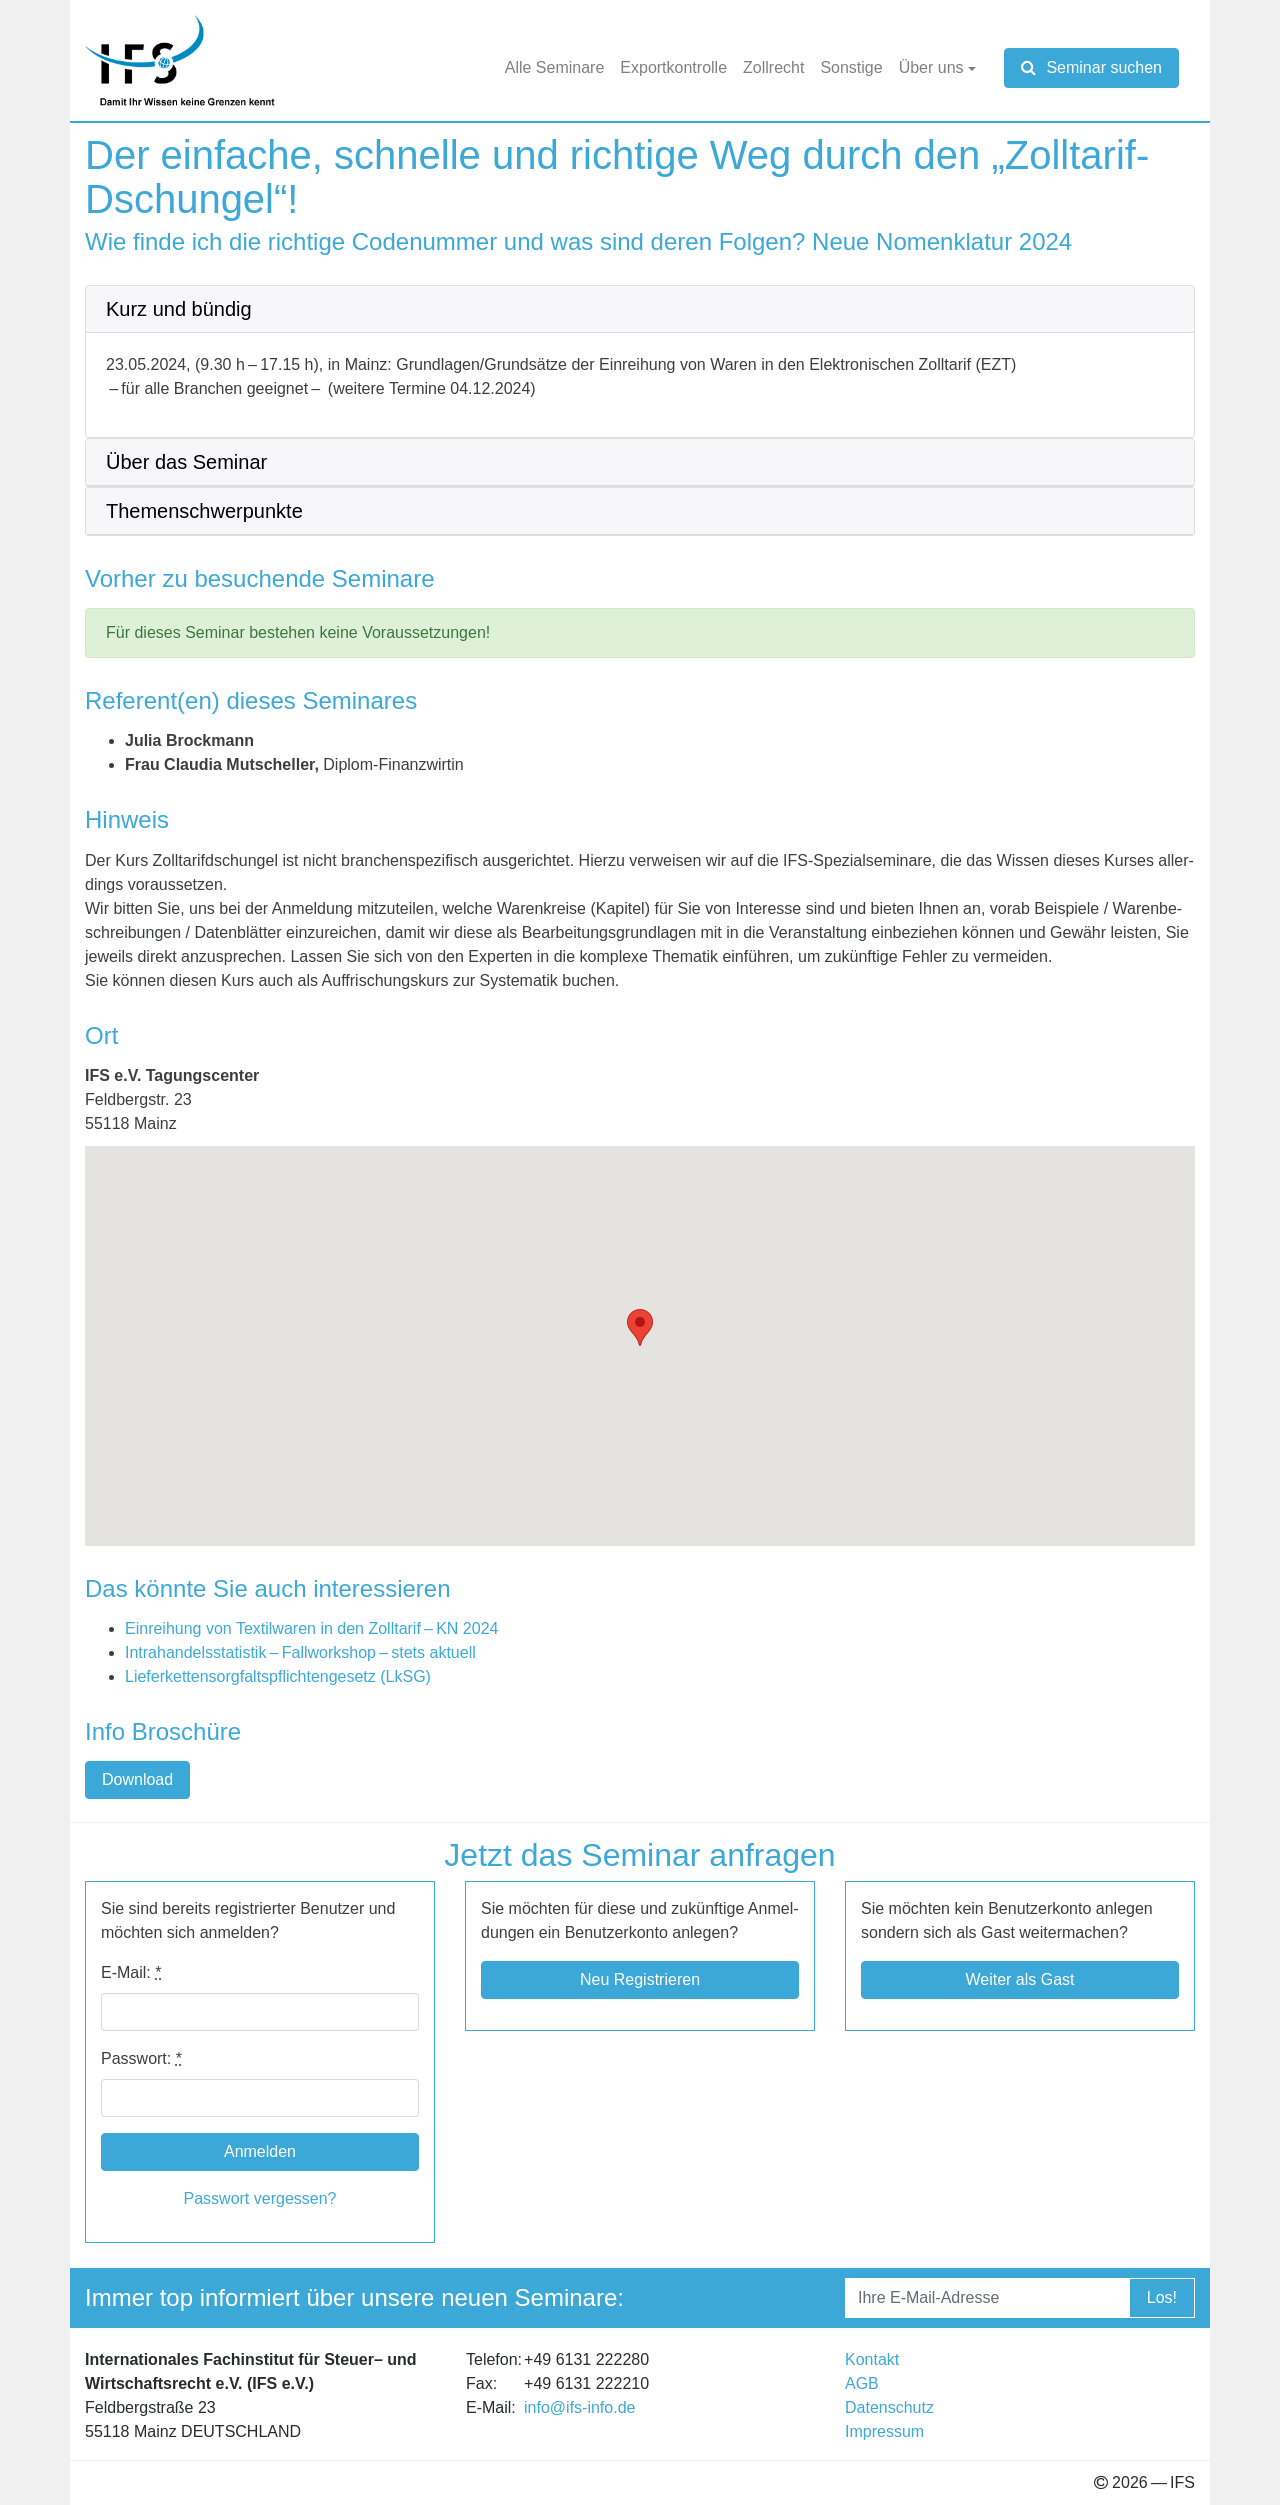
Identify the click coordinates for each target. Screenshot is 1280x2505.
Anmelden (260, 2151)
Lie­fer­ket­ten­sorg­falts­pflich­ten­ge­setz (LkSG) (278, 1676)
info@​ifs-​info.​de (579, 2407)
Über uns (931, 67)
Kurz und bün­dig (179, 309)
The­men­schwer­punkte (204, 511)
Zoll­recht (773, 67)
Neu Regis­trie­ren (640, 1979)
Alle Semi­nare (555, 67)
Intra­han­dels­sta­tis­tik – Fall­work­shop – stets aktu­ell (300, 1652)
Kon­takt (872, 2359)
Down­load (137, 1779)
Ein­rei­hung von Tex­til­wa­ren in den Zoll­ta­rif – (311, 1628)
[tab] (640, 309)
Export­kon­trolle (673, 67)
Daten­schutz (889, 2407)
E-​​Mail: (131, 1972)
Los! (1162, 2297)
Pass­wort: (141, 2058)
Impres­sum (884, 2431)
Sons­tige (851, 67)
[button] (640, 1327)
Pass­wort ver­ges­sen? (260, 2198)
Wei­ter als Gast (1019, 1979)
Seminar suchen (1091, 67)
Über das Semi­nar (186, 462)
